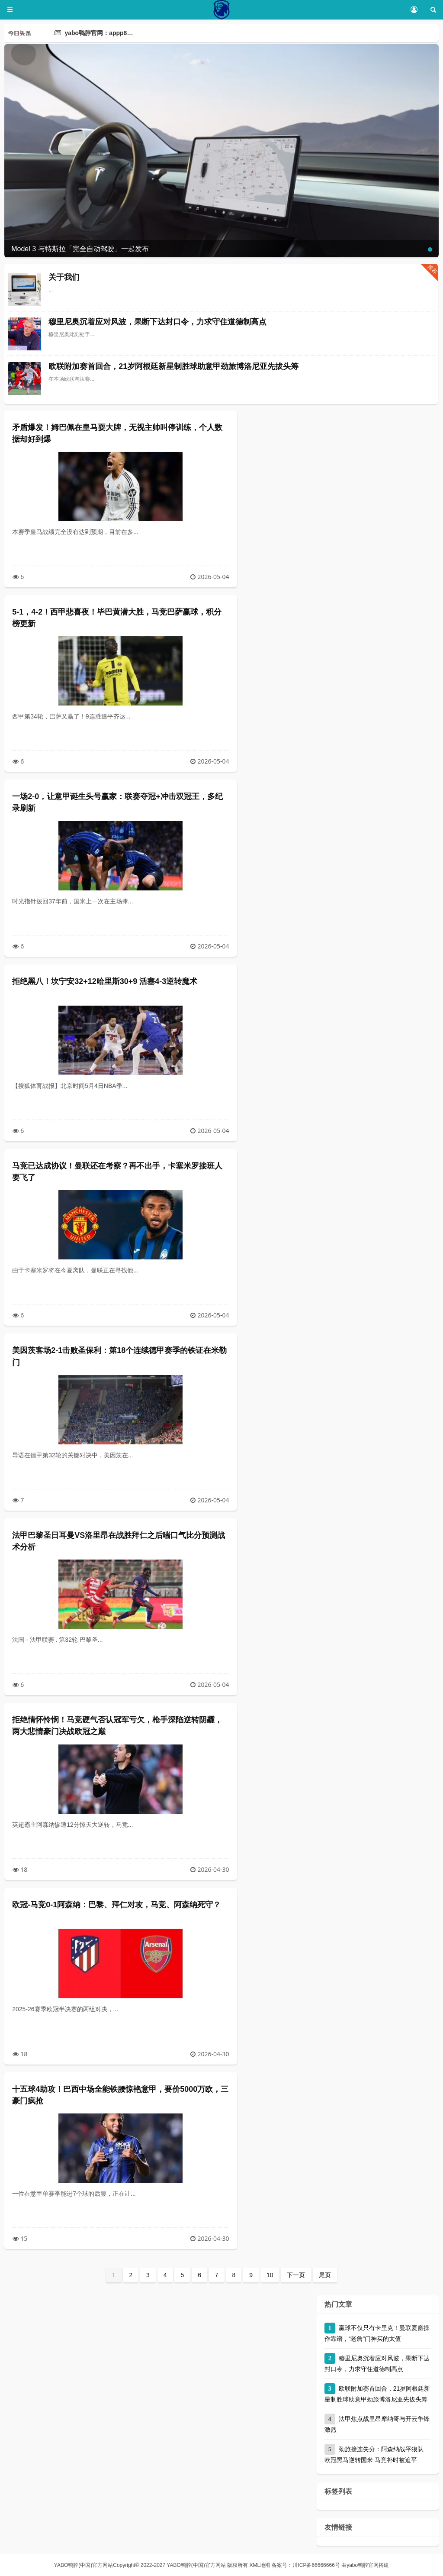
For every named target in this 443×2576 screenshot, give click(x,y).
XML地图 (259, 2565)
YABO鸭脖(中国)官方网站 (83, 2565)
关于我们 (64, 277)
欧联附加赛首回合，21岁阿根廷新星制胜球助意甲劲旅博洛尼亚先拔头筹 (173, 366)
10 (269, 2275)
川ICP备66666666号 (316, 2565)
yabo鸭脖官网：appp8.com (102, 32)
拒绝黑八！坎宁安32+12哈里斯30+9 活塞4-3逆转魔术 (104, 981)
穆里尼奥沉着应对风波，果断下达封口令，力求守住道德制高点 (157, 321)
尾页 (325, 2275)
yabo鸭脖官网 (363, 2565)
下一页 (296, 2275)
